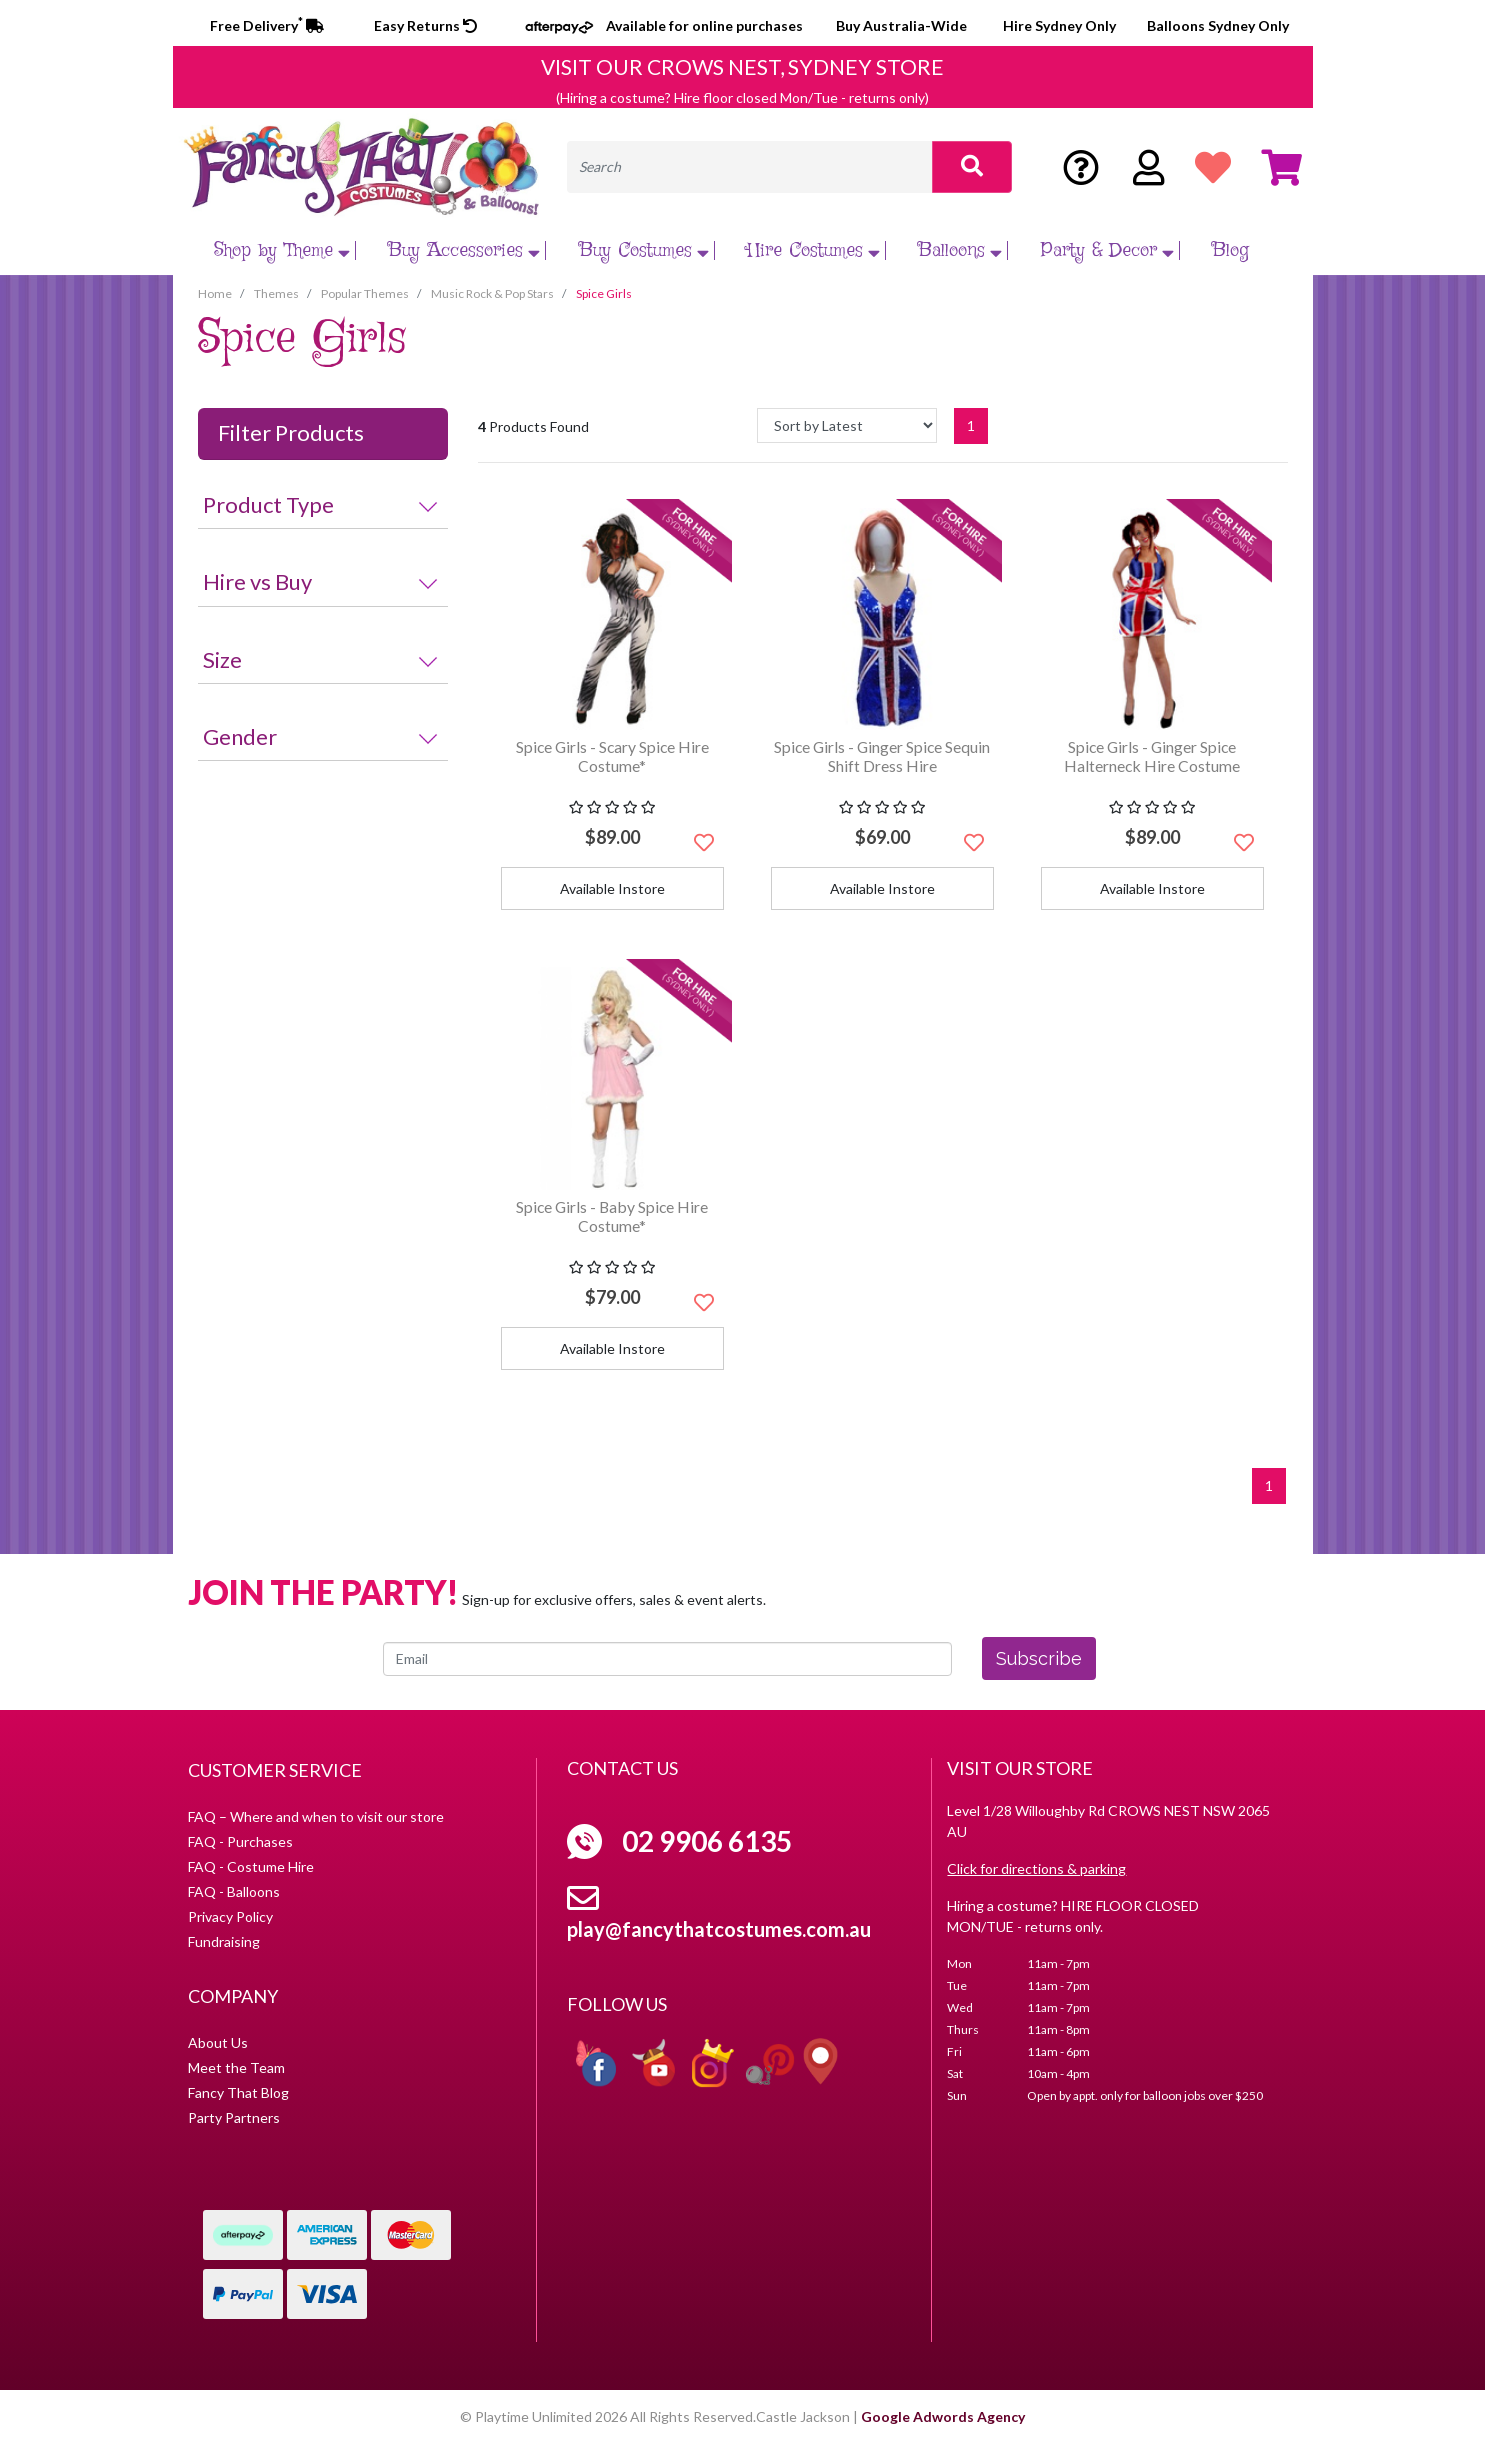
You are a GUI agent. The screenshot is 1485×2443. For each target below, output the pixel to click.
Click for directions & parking (1036, 1868)
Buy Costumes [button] (646, 250)
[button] (704, 842)
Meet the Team (236, 2067)
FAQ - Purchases (240, 1841)
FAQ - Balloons (234, 1891)
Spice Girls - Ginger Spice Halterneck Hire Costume (1152, 756)
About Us (218, 2042)
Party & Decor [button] (1110, 250)
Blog (1230, 250)
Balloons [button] (962, 250)
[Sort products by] (847, 425)
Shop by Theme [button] (284, 250)
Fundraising (224, 1941)
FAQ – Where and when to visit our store (316, 1816)
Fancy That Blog (238, 2092)
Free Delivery (267, 25)
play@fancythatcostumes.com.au (719, 1929)
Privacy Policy (230, 1916)
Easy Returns (425, 25)
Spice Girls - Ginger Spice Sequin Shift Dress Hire (882, 756)
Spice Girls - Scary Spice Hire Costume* (612, 756)
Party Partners (234, 2117)
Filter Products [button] (291, 433)
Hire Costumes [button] (816, 250)
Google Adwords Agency (943, 2416)
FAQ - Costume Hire (251, 1866)
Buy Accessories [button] (466, 250)
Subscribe (1039, 1658)
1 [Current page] (971, 425)
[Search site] (972, 167)
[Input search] (750, 167)
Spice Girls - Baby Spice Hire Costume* (612, 1216)
